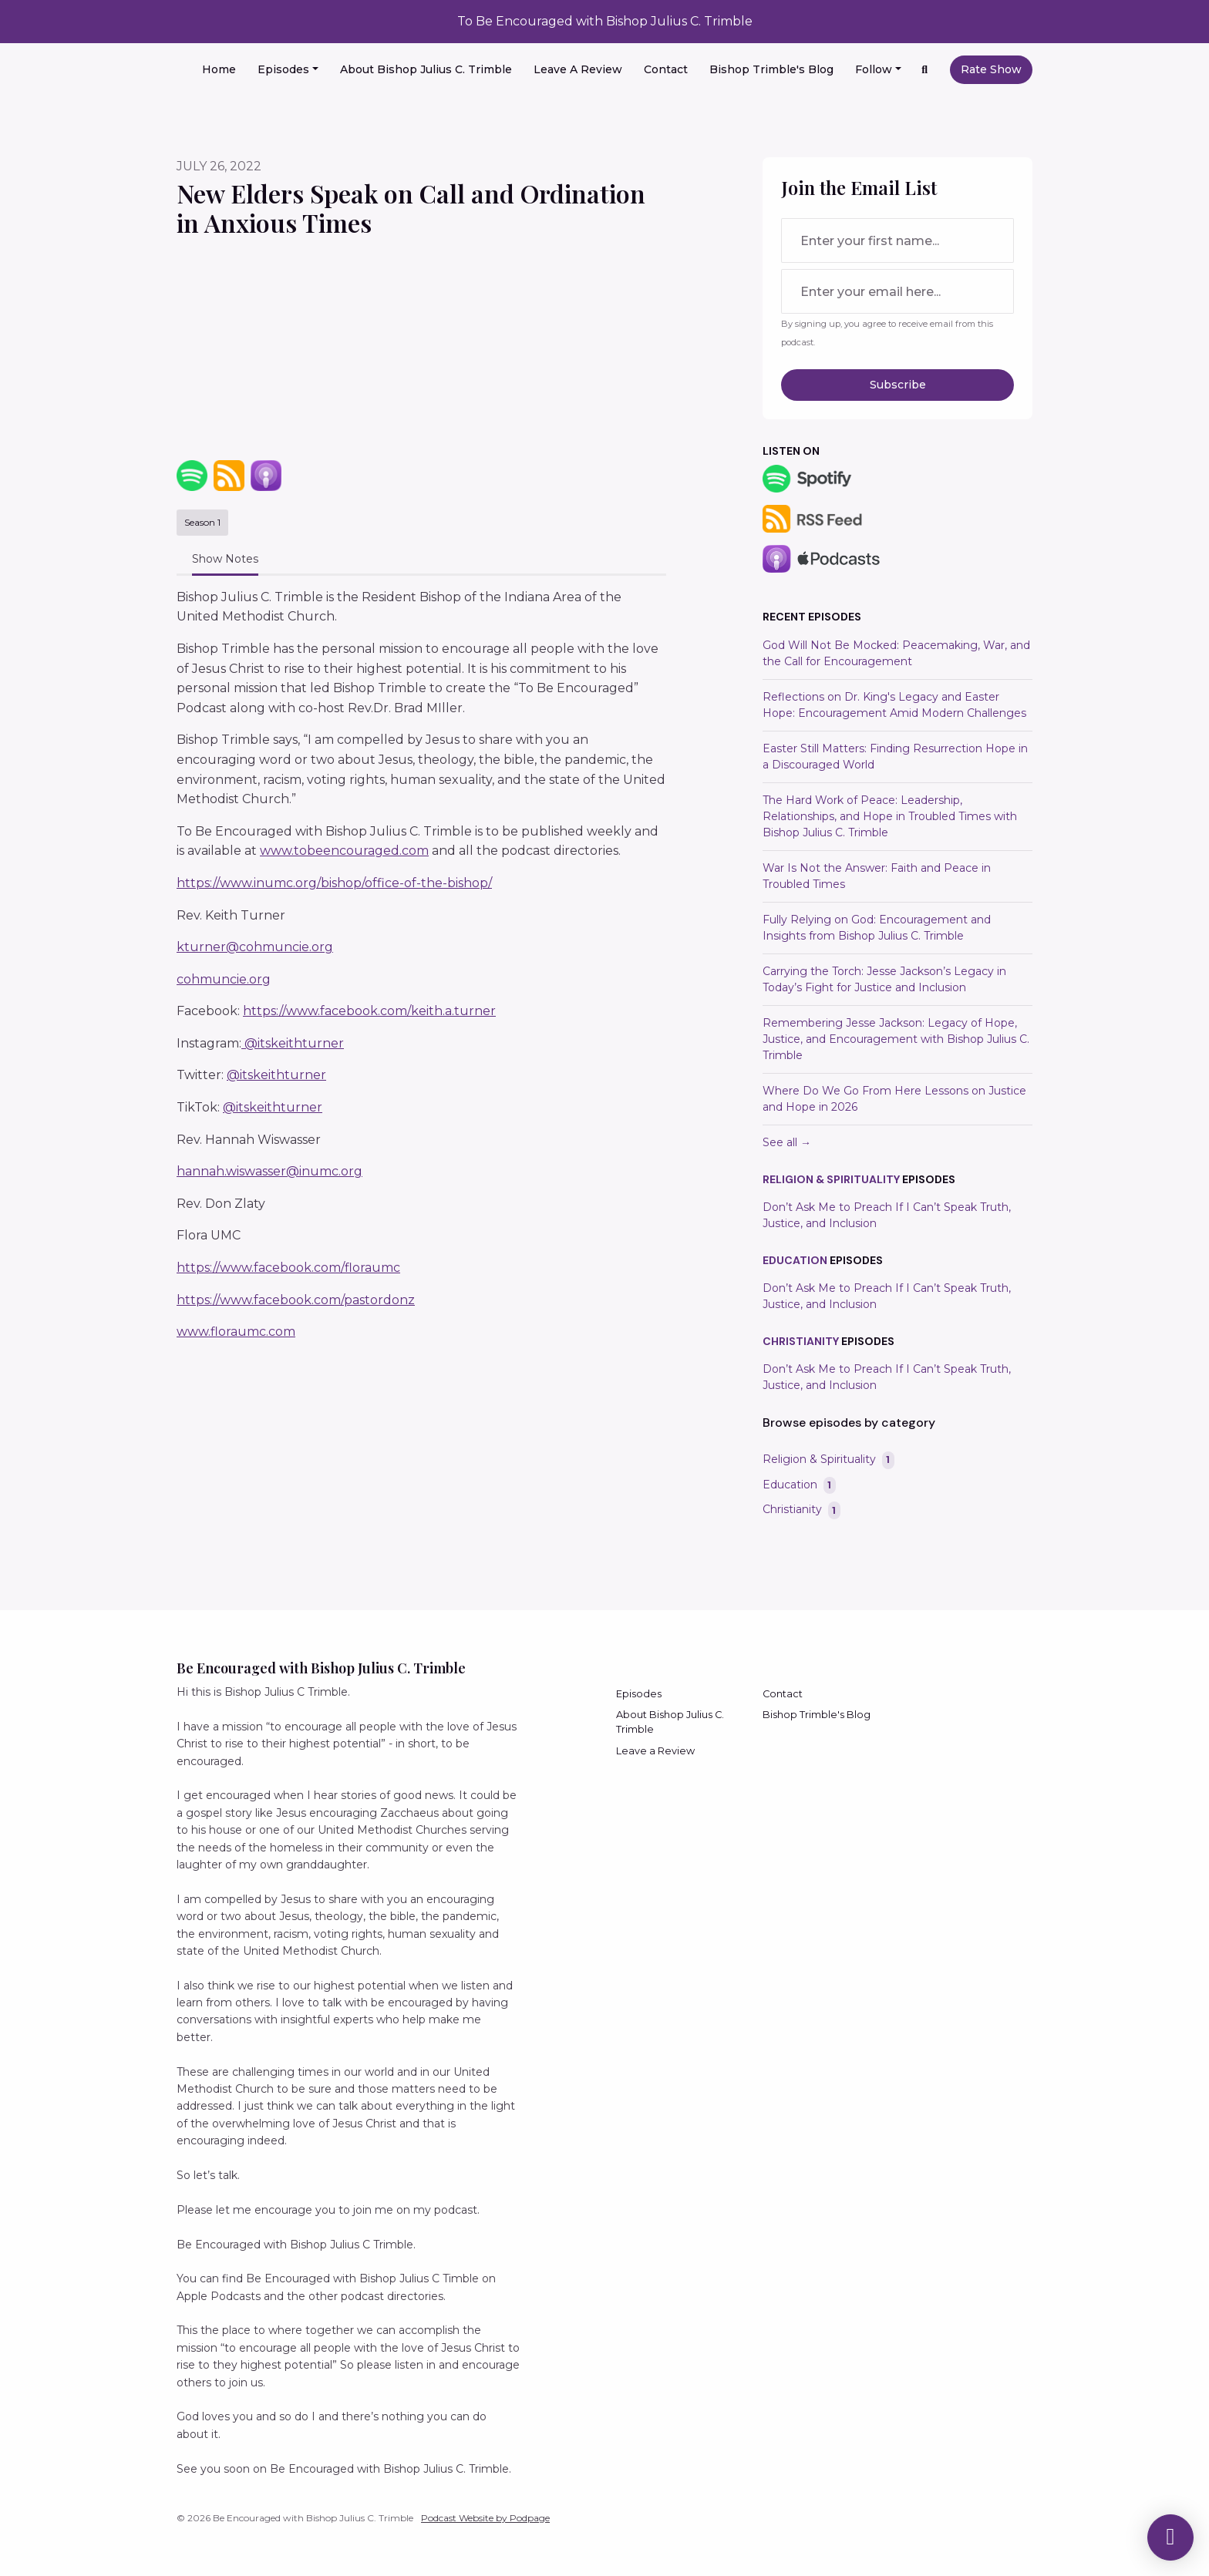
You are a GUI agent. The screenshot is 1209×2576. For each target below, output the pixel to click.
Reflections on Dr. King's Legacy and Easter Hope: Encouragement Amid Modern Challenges (894, 705)
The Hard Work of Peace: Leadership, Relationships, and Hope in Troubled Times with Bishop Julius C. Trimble (890, 816)
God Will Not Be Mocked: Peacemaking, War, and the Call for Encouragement (896, 653)
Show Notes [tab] (225, 559)
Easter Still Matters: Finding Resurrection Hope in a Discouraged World (895, 757)
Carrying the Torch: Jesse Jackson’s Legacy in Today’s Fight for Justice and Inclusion (884, 979)
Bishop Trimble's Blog (771, 69)
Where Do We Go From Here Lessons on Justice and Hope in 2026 (894, 1099)
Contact (666, 69)
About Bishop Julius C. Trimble (426, 69)
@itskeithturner (292, 1043)
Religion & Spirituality (831, 1179)
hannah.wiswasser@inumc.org (269, 1171)
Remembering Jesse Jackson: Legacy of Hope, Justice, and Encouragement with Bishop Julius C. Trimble (896, 1039)
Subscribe (898, 385)
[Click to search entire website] (925, 69)
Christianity (801, 1341)
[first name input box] (897, 240)
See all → (787, 1142)
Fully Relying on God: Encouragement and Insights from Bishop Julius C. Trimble (877, 928)
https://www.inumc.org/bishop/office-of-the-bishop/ (334, 883)
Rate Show (991, 69)
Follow (873, 69)
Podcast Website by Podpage (485, 2518)
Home (219, 69)
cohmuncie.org (224, 979)
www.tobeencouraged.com (344, 850)
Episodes (283, 69)
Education (795, 1260)
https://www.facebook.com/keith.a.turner (369, 1011)
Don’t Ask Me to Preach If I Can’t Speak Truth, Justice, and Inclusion (887, 1215)
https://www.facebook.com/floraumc (288, 1267)
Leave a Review (578, 69)
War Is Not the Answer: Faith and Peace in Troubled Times (877, 876)
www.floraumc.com (236, 1331)
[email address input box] (897, 291)
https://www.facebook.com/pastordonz (296, 1300)
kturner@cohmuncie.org (255, 947)
